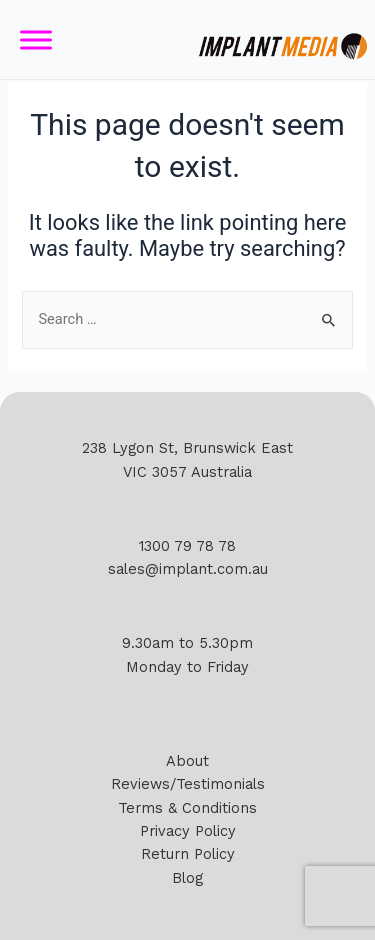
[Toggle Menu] (36, 39)
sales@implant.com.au (188, 569)
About (187, 761)
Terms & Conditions (187, 808)
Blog (187, 878)
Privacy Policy (188, 831)
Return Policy (188, 854)
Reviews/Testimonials (188, 784)
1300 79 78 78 (187, 546)
